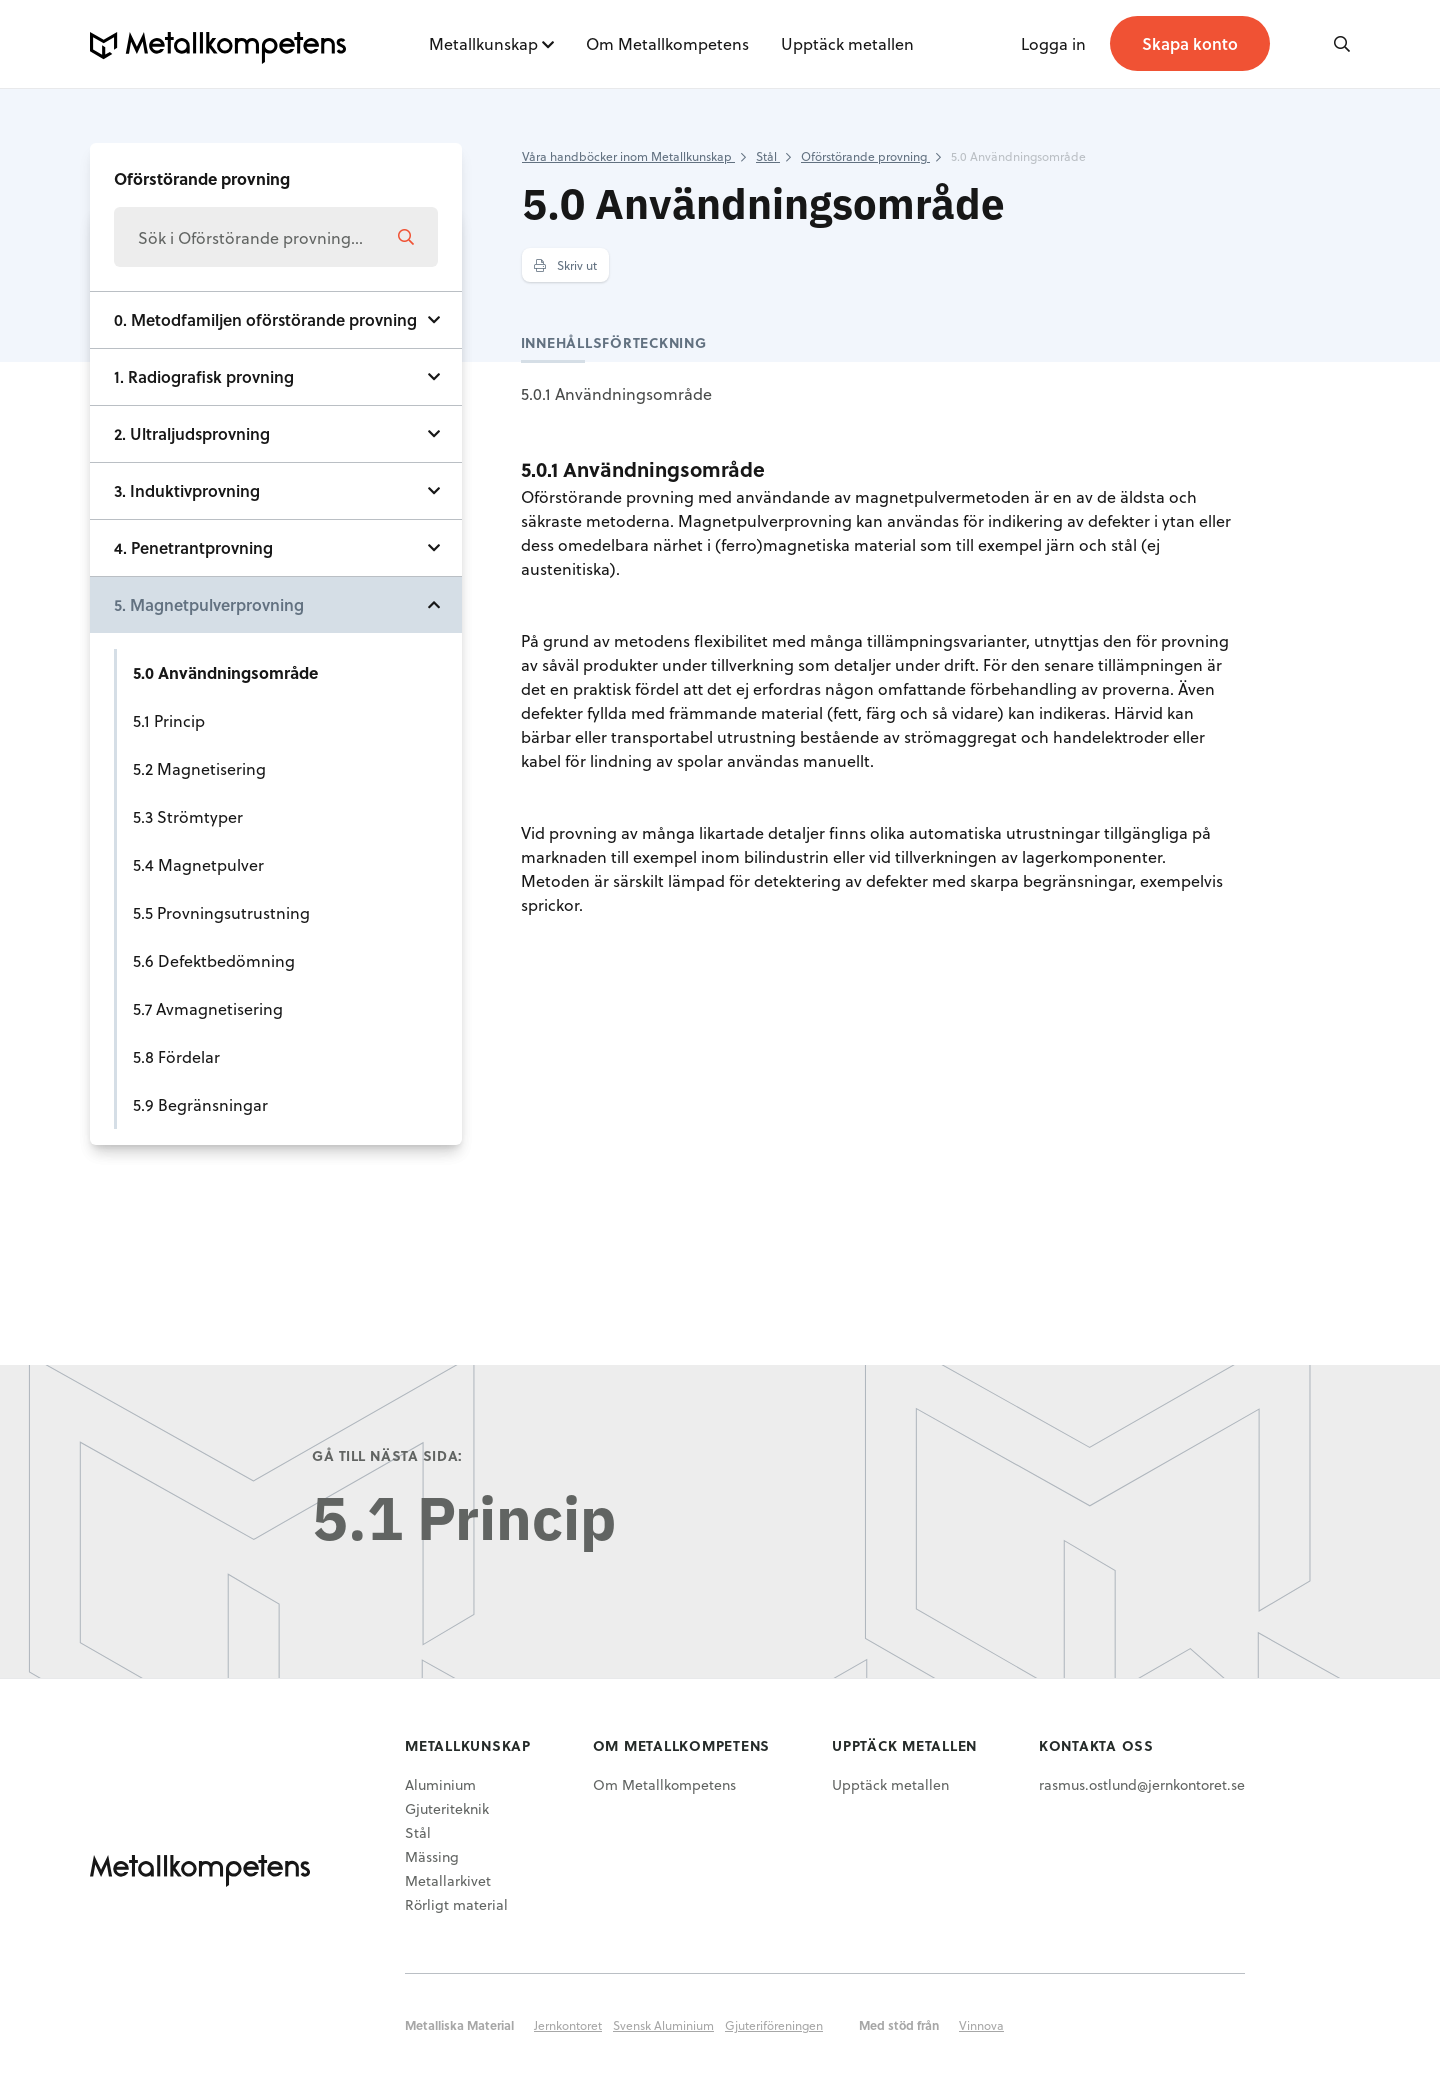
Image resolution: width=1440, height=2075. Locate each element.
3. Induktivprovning (187, 490)
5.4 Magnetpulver (198, 864)
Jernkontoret (568, 2025)
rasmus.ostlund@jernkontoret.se (1142, 1784)
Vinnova (981, 2025)
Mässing (432, 1856)
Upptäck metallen (847, 43)
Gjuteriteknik (447, 1808)
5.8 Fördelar (176, 1056)
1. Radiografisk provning (204, 376)
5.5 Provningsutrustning (221, 912)
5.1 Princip (169, 720)
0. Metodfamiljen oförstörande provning (265, 319)
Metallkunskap (483, 43)
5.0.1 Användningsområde (616, 393)
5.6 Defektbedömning (214, 960)
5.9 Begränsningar (200, 1104)
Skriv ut (565, 265)
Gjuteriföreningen (774, 2025)
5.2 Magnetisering (199, 768)
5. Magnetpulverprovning (209, 604)
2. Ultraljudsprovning (192, 433)
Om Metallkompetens (667, 43)
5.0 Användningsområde (225, 672)
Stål (418, 1832)
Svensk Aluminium (663, 2025)
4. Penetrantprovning (193, 547)
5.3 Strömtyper (188, 816)
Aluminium (440, 1784)
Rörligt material (456, 1904)
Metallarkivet (448, 1880)
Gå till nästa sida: (387, 1455)
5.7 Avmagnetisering (208, 1008)
